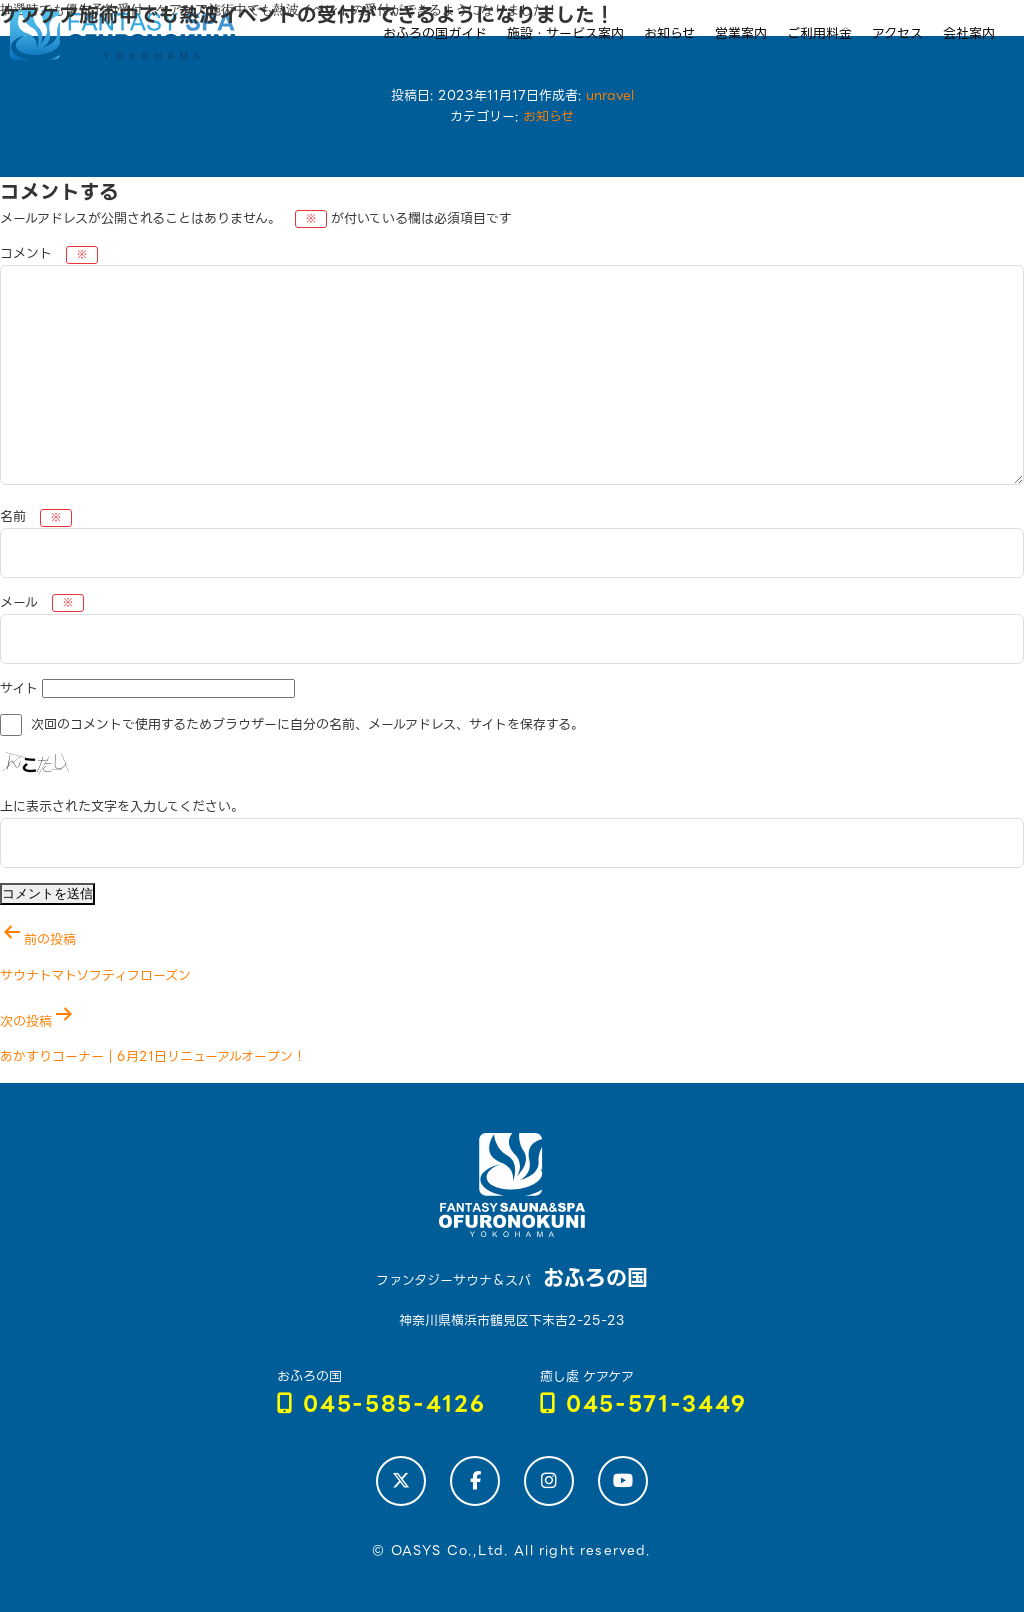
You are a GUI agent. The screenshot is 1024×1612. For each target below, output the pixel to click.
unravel (610, 95)
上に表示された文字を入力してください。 (122, 806)
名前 (36, 516)
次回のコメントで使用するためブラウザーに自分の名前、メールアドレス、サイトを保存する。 (307, 725)
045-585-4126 (381, 1404)
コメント (49, 253)
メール (42, 602)
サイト (19, 688)
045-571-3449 (644, 1404)
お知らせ (548, 116)
